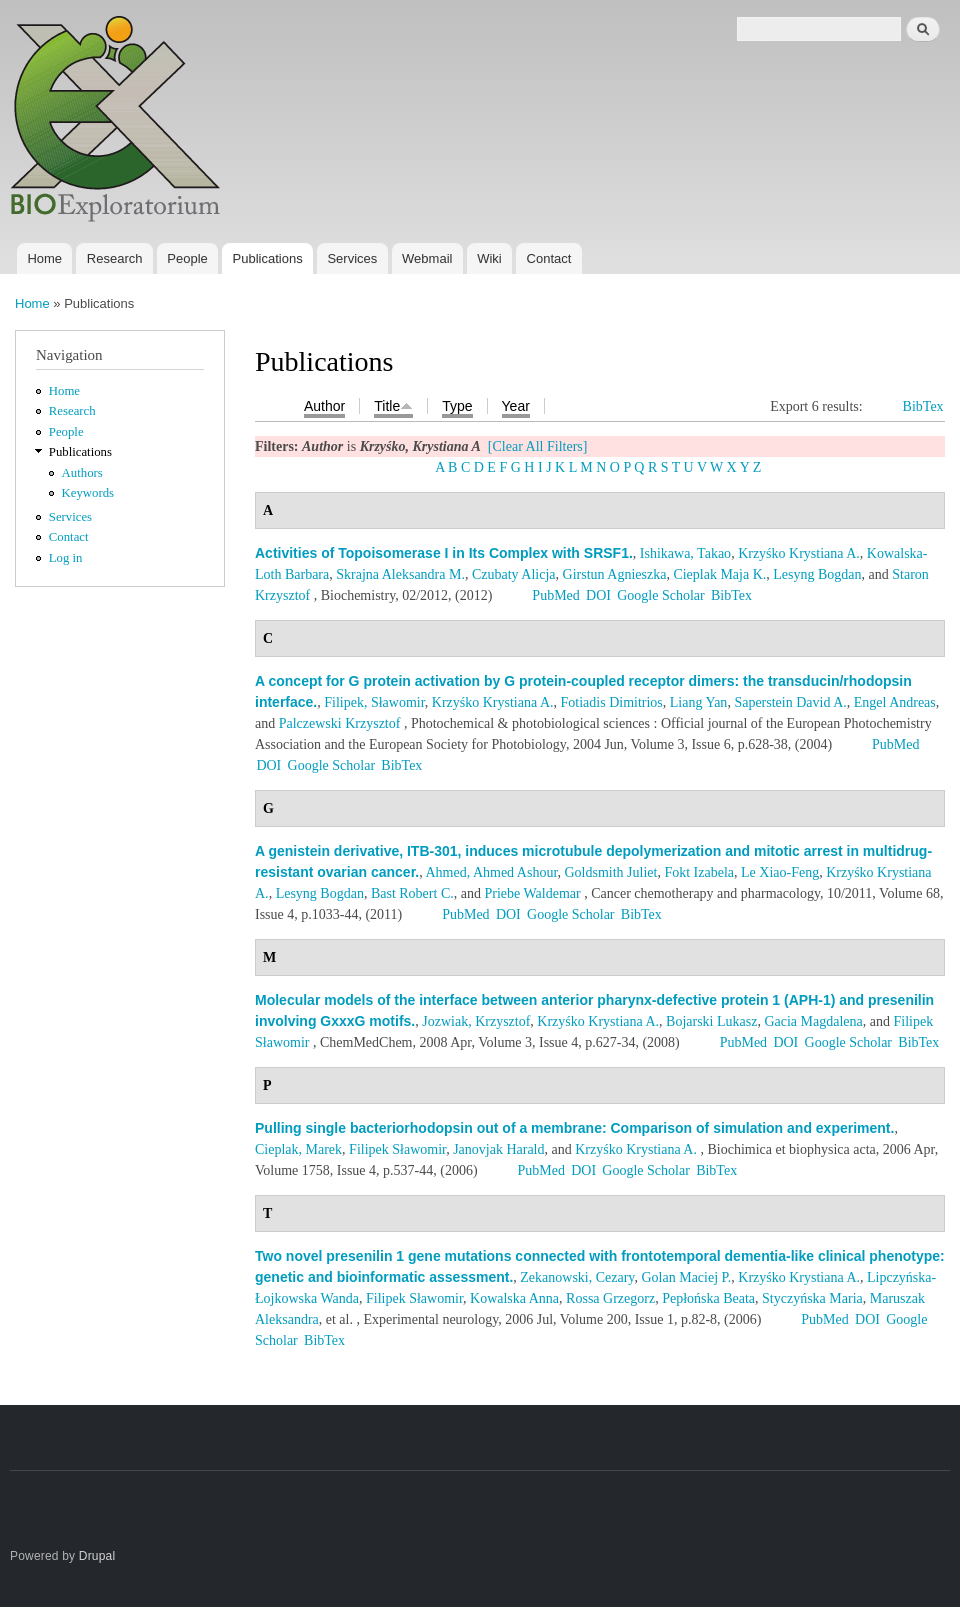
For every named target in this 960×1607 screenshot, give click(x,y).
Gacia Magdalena (813, 1021)
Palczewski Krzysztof (340, 723)
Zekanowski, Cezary (577, 1277)
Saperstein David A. (790, 702)
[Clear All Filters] (538, 446)
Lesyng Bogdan (817, 574)
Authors (82, 473)
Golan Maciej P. (686, 1277)
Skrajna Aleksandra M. (400, 574)
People (187, 258)
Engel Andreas (895, 702)
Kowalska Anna (514, 1298)
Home (44, 258)
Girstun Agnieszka (615, 574)
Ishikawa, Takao (685, 553)
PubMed (555, 595)
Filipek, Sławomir (374, 702)
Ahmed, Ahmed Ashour (491, 872)
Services (352, 258)
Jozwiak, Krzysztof (476, 1021)
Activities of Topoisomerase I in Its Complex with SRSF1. (444, 553)
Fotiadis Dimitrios (612, 702)
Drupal (97, 1556)
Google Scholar (660, 595)
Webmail (427, 258)
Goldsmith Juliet (610, 872)
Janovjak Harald (498, 1149)
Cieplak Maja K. (719, 574)
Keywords (88, 493)
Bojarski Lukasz (711, 1021)
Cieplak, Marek (298, 1149)
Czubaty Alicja (514, 574)
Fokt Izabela (699, 872)
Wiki (489, 258)
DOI (598, 595)
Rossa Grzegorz (610, 1298)
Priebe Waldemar (532, 893)
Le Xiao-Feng (780, 872)
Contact (549, 258)
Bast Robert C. (412, 893)
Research (115, 258)
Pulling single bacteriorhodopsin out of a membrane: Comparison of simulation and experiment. (574, 1128)
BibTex (923, 406)
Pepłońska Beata (708, 1298)
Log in (66, 558)
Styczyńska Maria (812, 1298)
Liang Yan (699, 702)
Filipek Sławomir (397, 1149)
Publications (268, 258)
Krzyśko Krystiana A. (799, 553)
